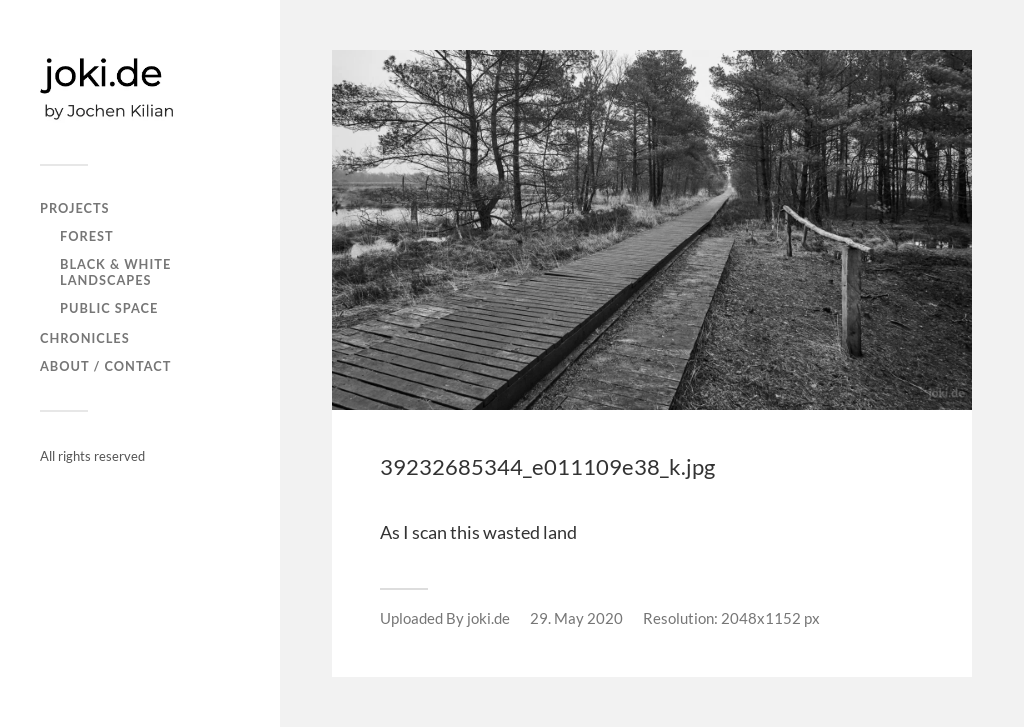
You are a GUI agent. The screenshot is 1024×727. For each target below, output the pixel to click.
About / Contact (105, 366)
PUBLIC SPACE (109, 308)
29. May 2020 (576, 618)
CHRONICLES (85, 338)
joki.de (488, 618)
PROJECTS (75, 208)
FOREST (87, 236)
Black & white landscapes (115, 272)
